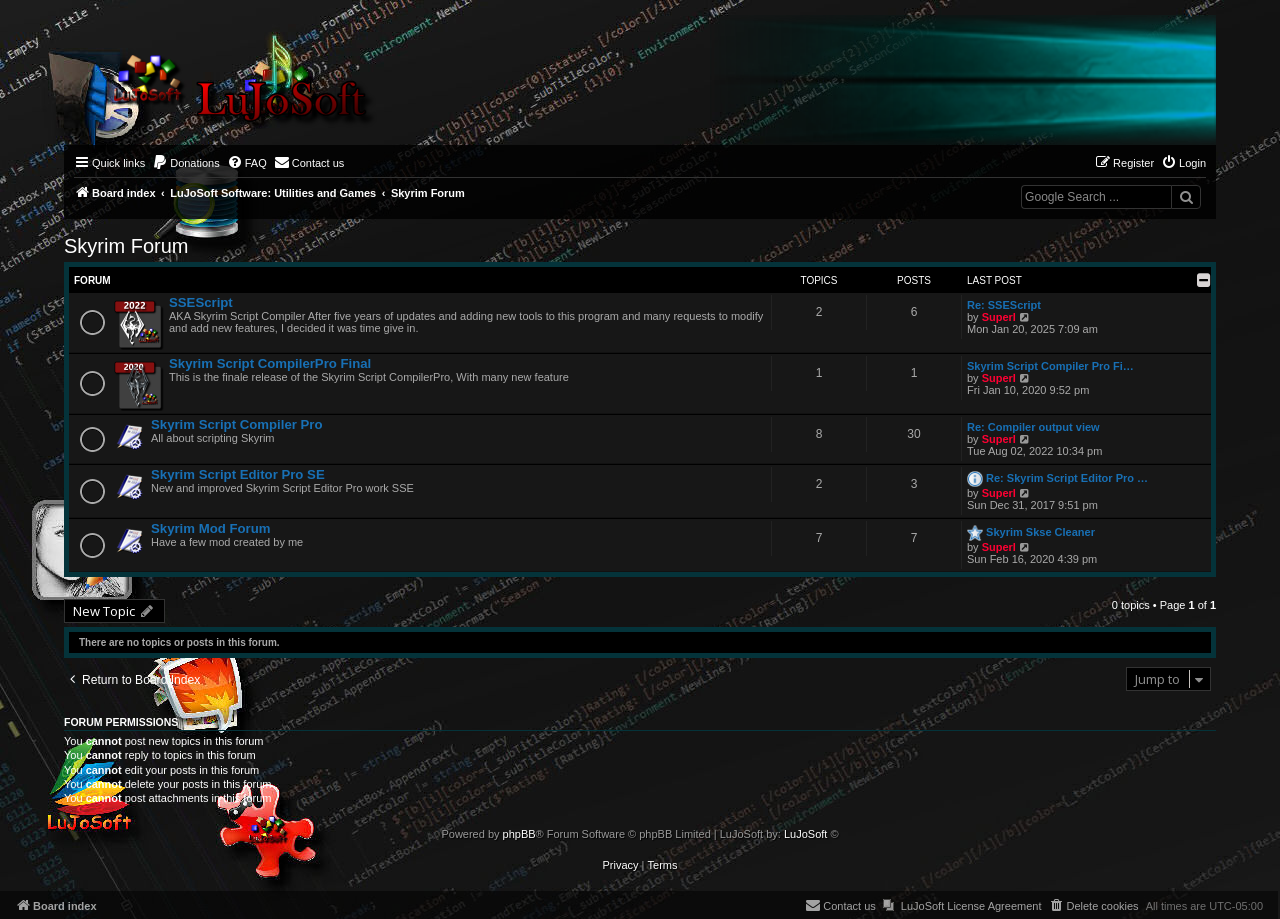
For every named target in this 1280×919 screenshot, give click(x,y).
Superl (999, 317)
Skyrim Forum (126, 246)
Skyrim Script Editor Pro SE (238, 474)
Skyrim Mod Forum (210, 528)
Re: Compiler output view (1033, 427)
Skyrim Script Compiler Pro (237, 424)
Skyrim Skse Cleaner (1040, 532)
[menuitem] (186, 163)
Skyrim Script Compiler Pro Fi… (1050, 366)
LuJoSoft (805, 834)
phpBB (519, 834)
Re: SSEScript (1004, 305)
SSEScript (201, 302)
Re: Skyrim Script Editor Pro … (1067, 478)
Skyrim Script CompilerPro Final (270, 363)
